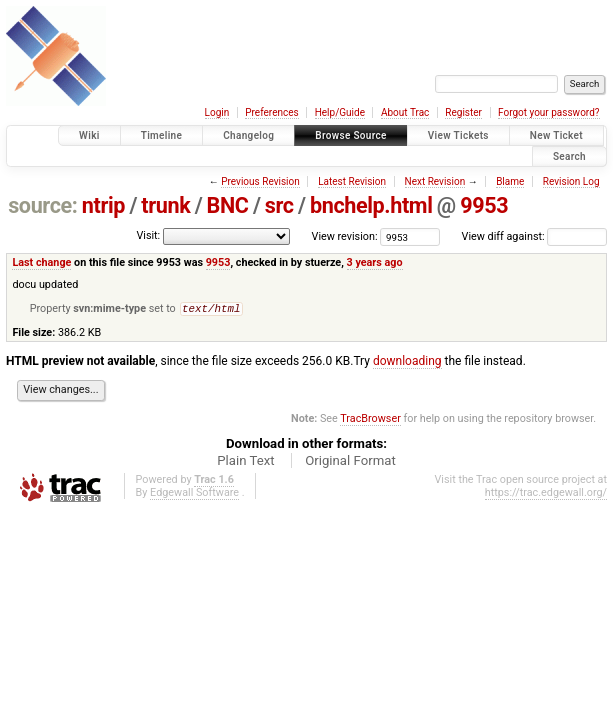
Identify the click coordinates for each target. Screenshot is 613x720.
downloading (407, 363)
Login (217, 112)
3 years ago (375, 262)
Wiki (89, 135)
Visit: (148, 235)
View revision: (345, 236)
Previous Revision (260, 181)
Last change (41, 262)
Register (463, 112)
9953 (484, 205)
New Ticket (556, 135)
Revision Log (571, 181)
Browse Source (351, 135)
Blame (510, 181)
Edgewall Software (194, 494)
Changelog (248, 135)
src (279, 205)
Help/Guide (340, 112)
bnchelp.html (371, 205)
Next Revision (435, 181)
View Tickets (458, 135)
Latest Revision (352, 181)
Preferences (271, 112)
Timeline (162, 135)
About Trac (405, 112)
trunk (165, 205)
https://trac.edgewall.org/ (546, 494)
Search (569, 156)
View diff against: (534, 236)
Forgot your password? (549, 112)
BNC (228, 205)
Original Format (350, 462)
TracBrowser (370, 420)
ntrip (103, 205)
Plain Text (245, 462)
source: (42, 205)
